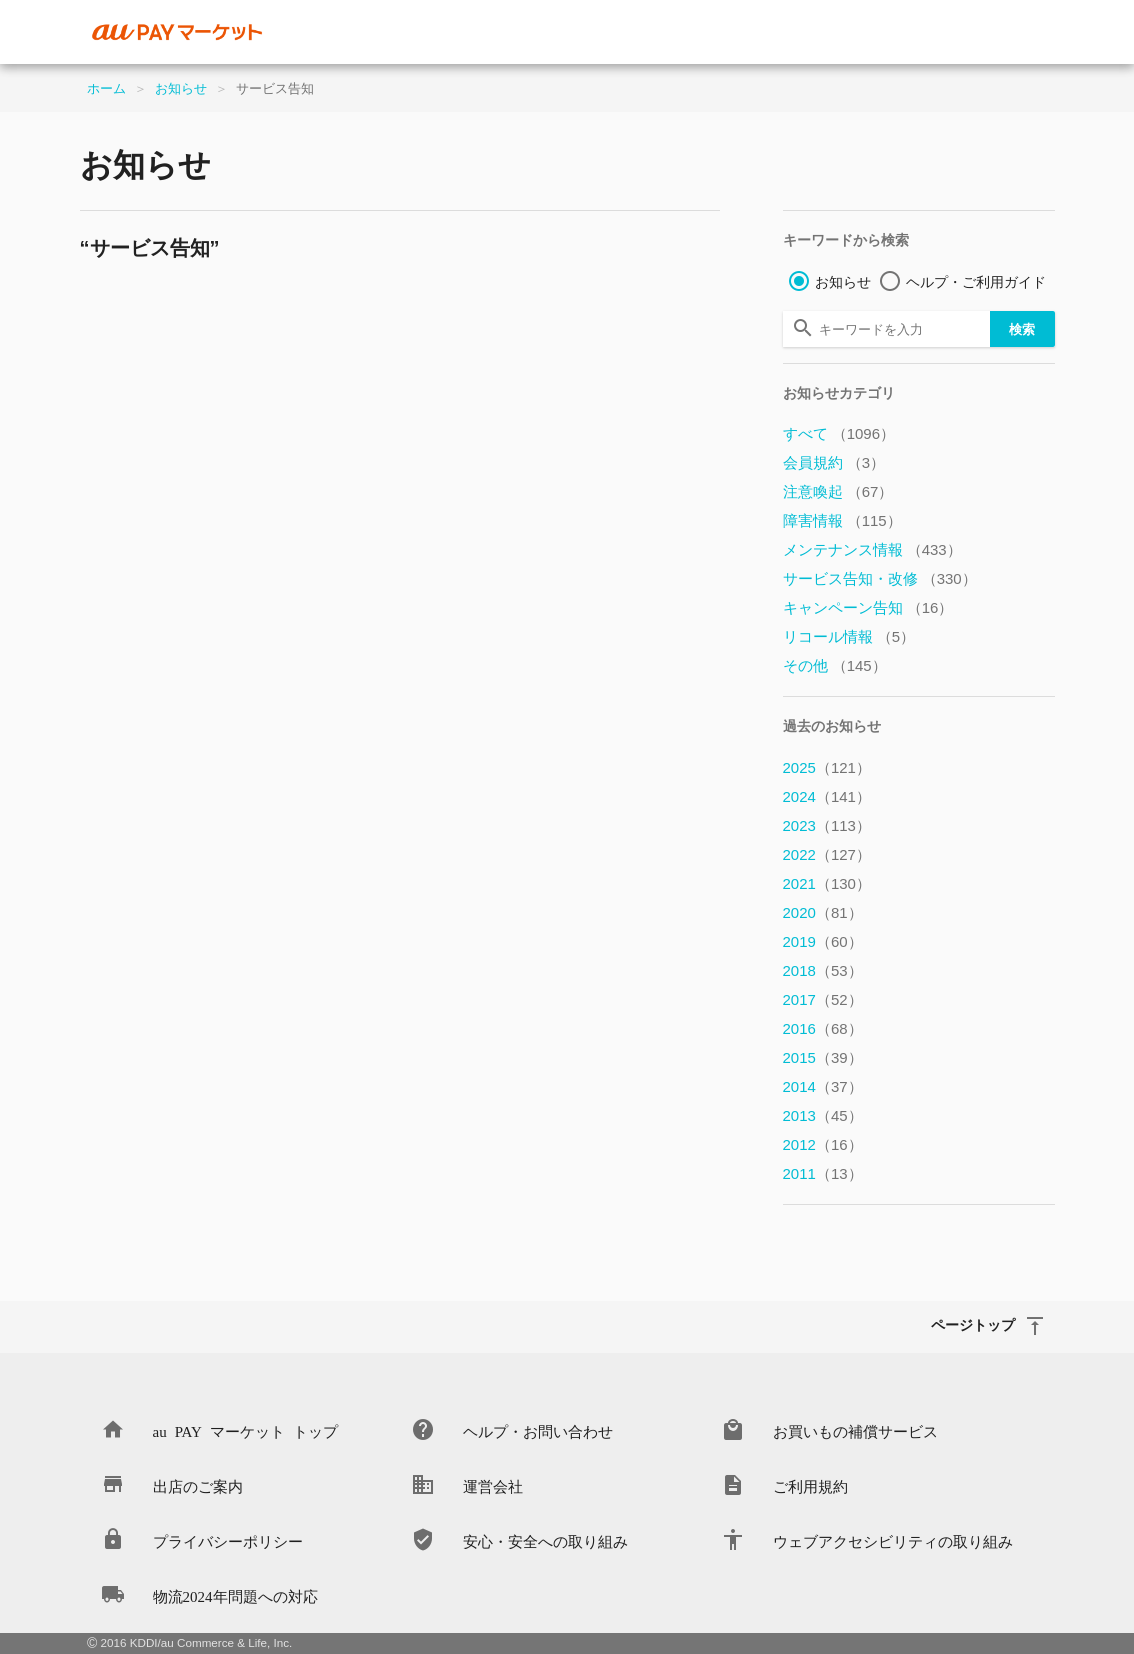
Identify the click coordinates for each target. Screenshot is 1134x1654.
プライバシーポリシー (228, 1540)
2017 (823, 999)
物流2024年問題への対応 (235, 1595)
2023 (827, 825)
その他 (835, 665)
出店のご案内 (198, 1485)
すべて (839, 433)
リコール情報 (849, 636)
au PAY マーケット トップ (245, 1430)
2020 (823, 912)
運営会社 (493, 1485)
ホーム (106, 88)
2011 (823, 1173)
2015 (823, 1057)
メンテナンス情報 (872, 549)
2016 (823, 1028)
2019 (823, 941)
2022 (827, 854)
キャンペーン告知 (868, 607)
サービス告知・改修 (880, 578)
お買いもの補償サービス (855, 1430)
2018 (823, 970)
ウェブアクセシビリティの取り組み (893, 1540)
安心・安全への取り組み (545, 1540)
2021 (827, 883)
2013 (823, 1115)
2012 (823, 1144)
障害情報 (842, 520)
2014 (823, 1086)
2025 (827, 767)
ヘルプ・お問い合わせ (538, 1430)
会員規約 (834, 462)
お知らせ (181, 88)
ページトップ (973, 1324)
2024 (827, 796)
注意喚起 (838, 491)
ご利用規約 (810, 1485)
